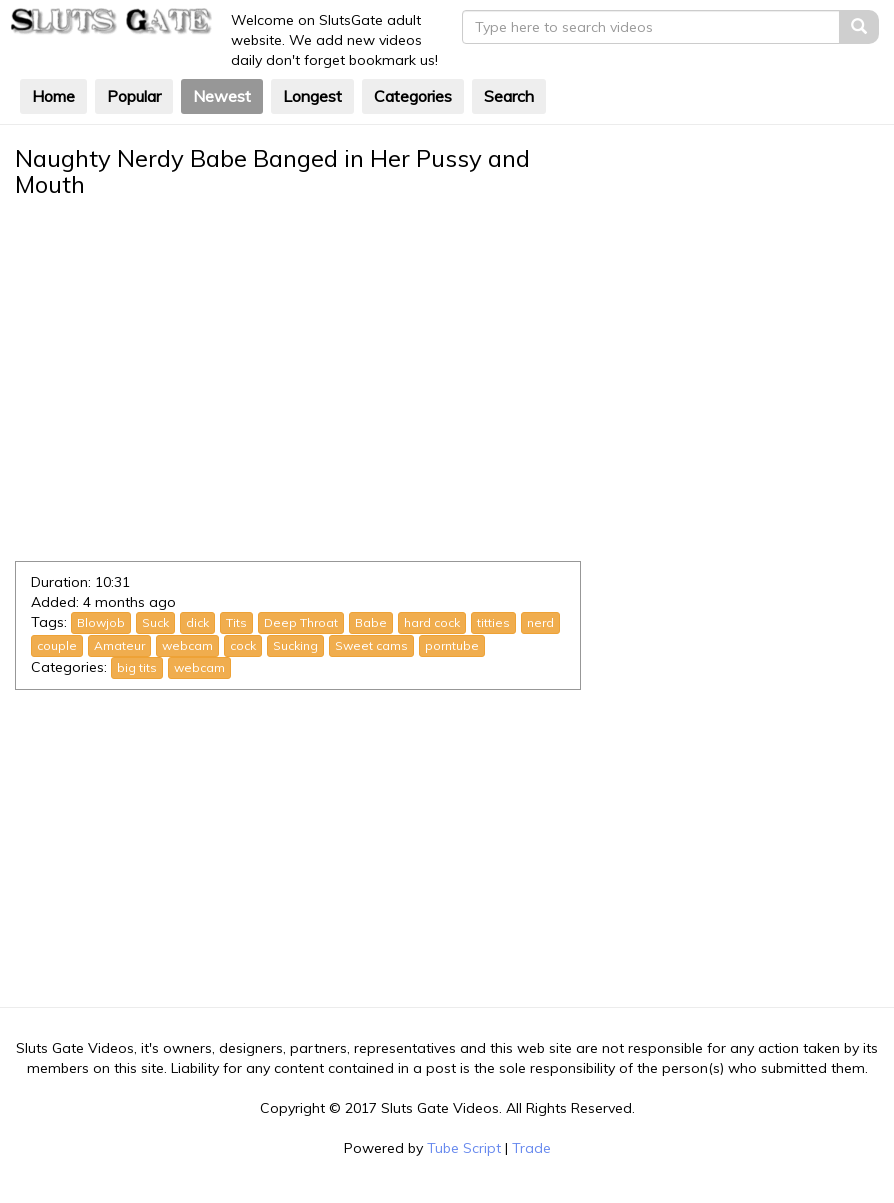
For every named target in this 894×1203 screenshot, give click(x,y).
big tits (137, 667)
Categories (413, 96)
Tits (236, 622)
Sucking (295, 645)
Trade (531, 1148)
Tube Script (464, 1148)
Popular (134, 96)
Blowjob (101, 622)
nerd (540, 622)
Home (53, 96)
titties (493, 622)
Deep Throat (301, 622)
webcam (187, 645)
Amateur (119, 645)
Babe (371, 622)
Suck (155, 622)
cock (243, 645)
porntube (452, 645)
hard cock (432, 622)
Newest (222, 96)
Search (509, 96)
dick (197, 622)
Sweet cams (371, 645)
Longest (312, 96)
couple (57, 645)
